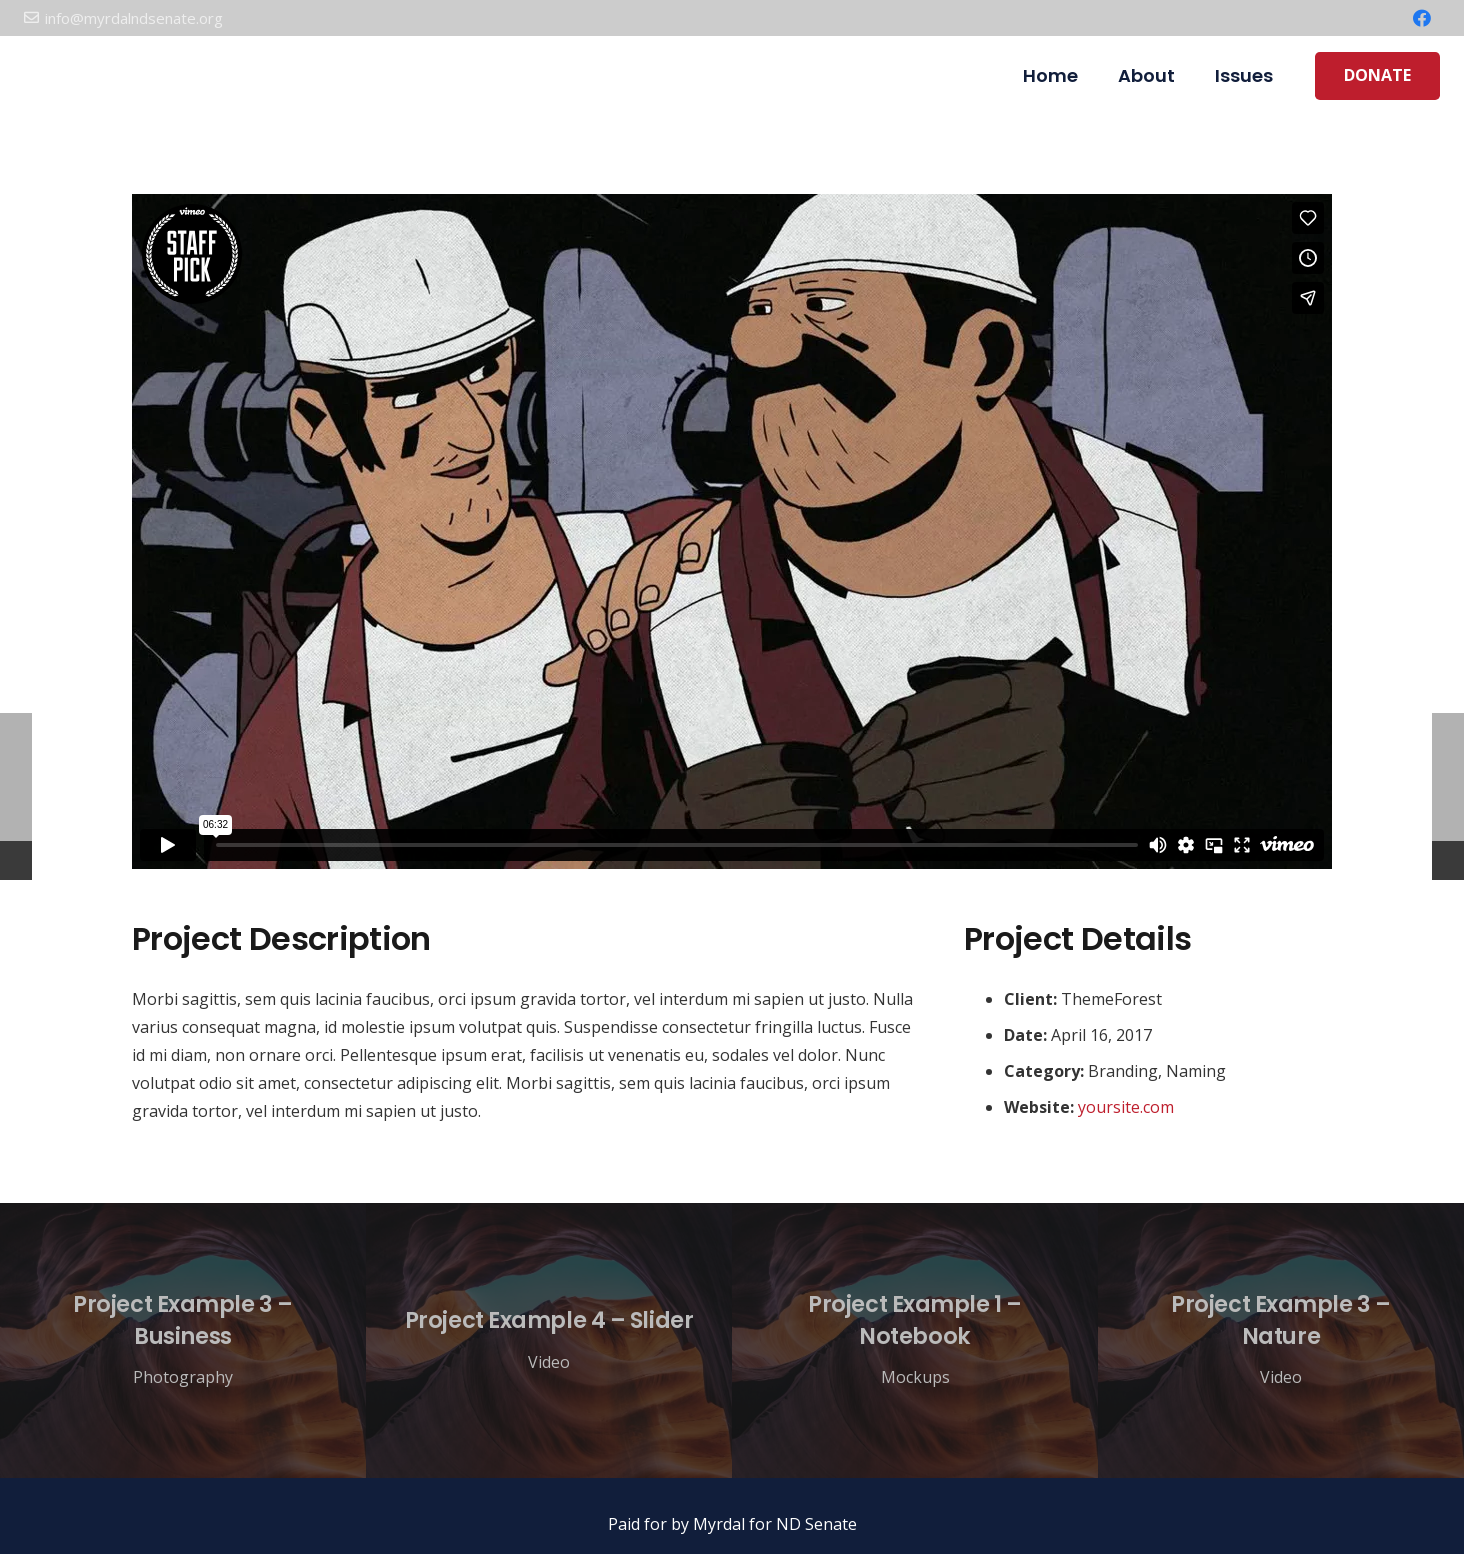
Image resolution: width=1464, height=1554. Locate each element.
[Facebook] (1422, 18)
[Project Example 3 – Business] (183, 1340)
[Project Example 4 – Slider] (549, 1340)
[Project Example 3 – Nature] (1281, 1340)
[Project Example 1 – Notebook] (915, 1340)
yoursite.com (1126, 1107)
